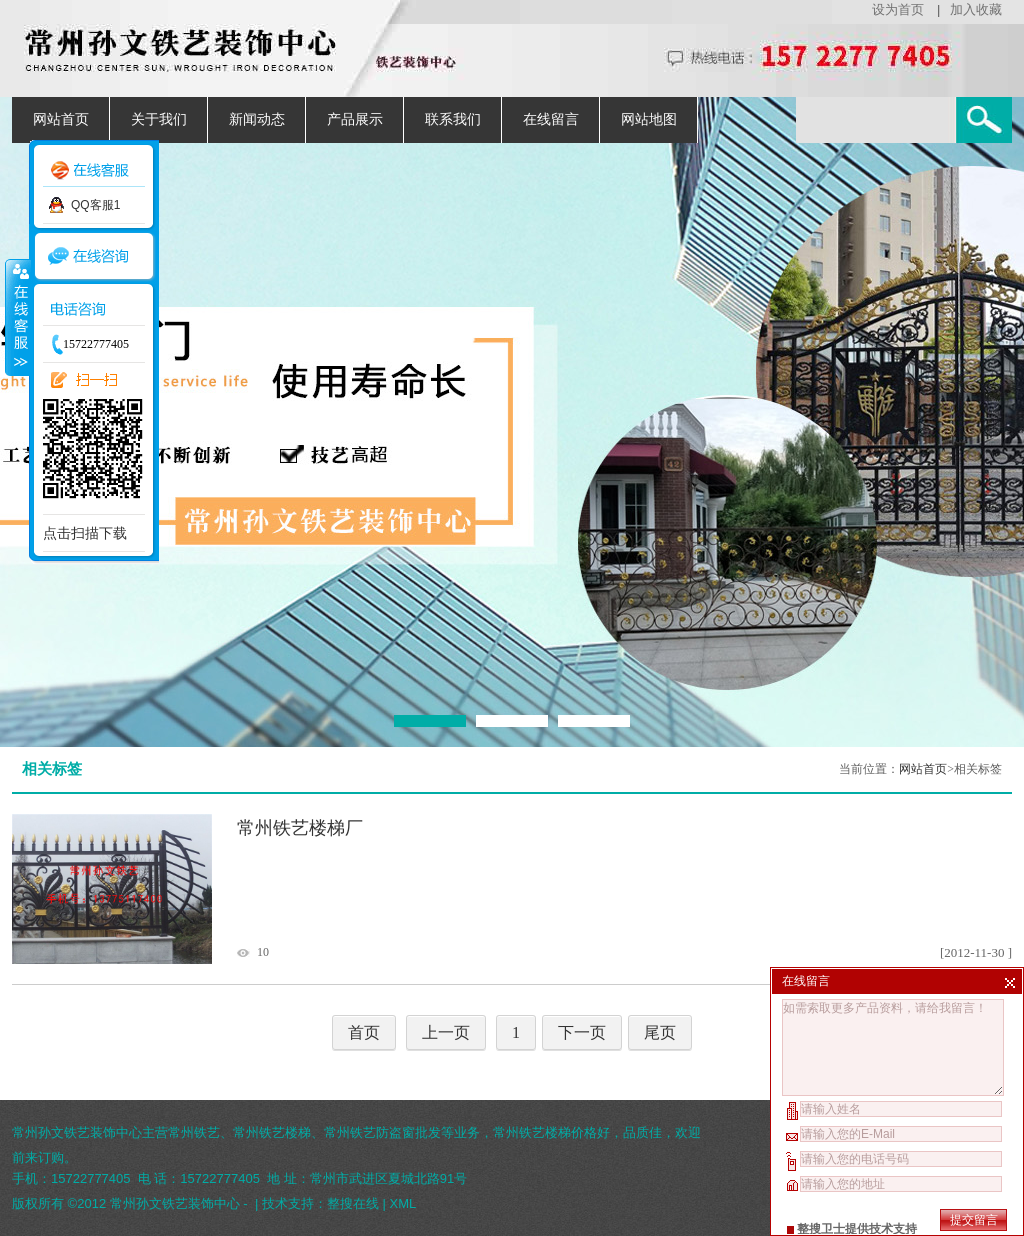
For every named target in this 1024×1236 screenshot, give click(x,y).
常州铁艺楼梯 (272, 1132)
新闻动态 (257, 119)
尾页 (660, 1032)
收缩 (17, 317)
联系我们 (453, 119)
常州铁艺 (194, 1132)
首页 (364, 1032)
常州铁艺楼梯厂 (300, 828)
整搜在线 (353, 1203)
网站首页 (61, 119)
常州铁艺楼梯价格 (545, 1132)
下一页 (582, 1032)
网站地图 (649, 119)
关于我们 (159, 119)
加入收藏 (976, 9)
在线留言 (551, 119)
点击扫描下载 (85, 533)
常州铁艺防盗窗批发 (382, 1132)
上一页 (446, 1032)
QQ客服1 (95, 205)
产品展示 (355, 119)
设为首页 (898, 9)
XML (403, 1203)
